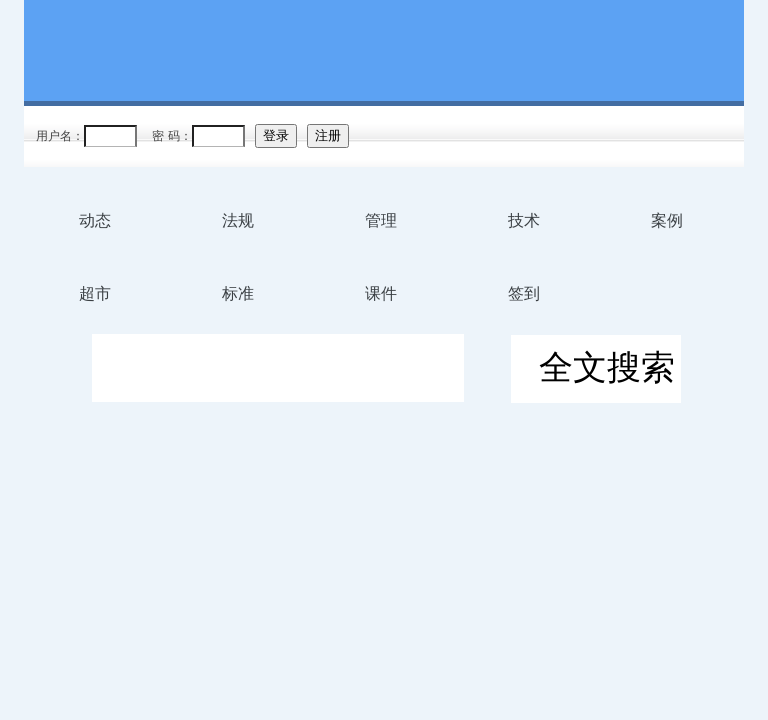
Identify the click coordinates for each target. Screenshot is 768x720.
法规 (238, 220)
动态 (95, 220)
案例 (667, 220)
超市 (95, 293)
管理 (381, 220)
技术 (524, 220)
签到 (524, 293)
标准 (238, 293)
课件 (381, 293)
